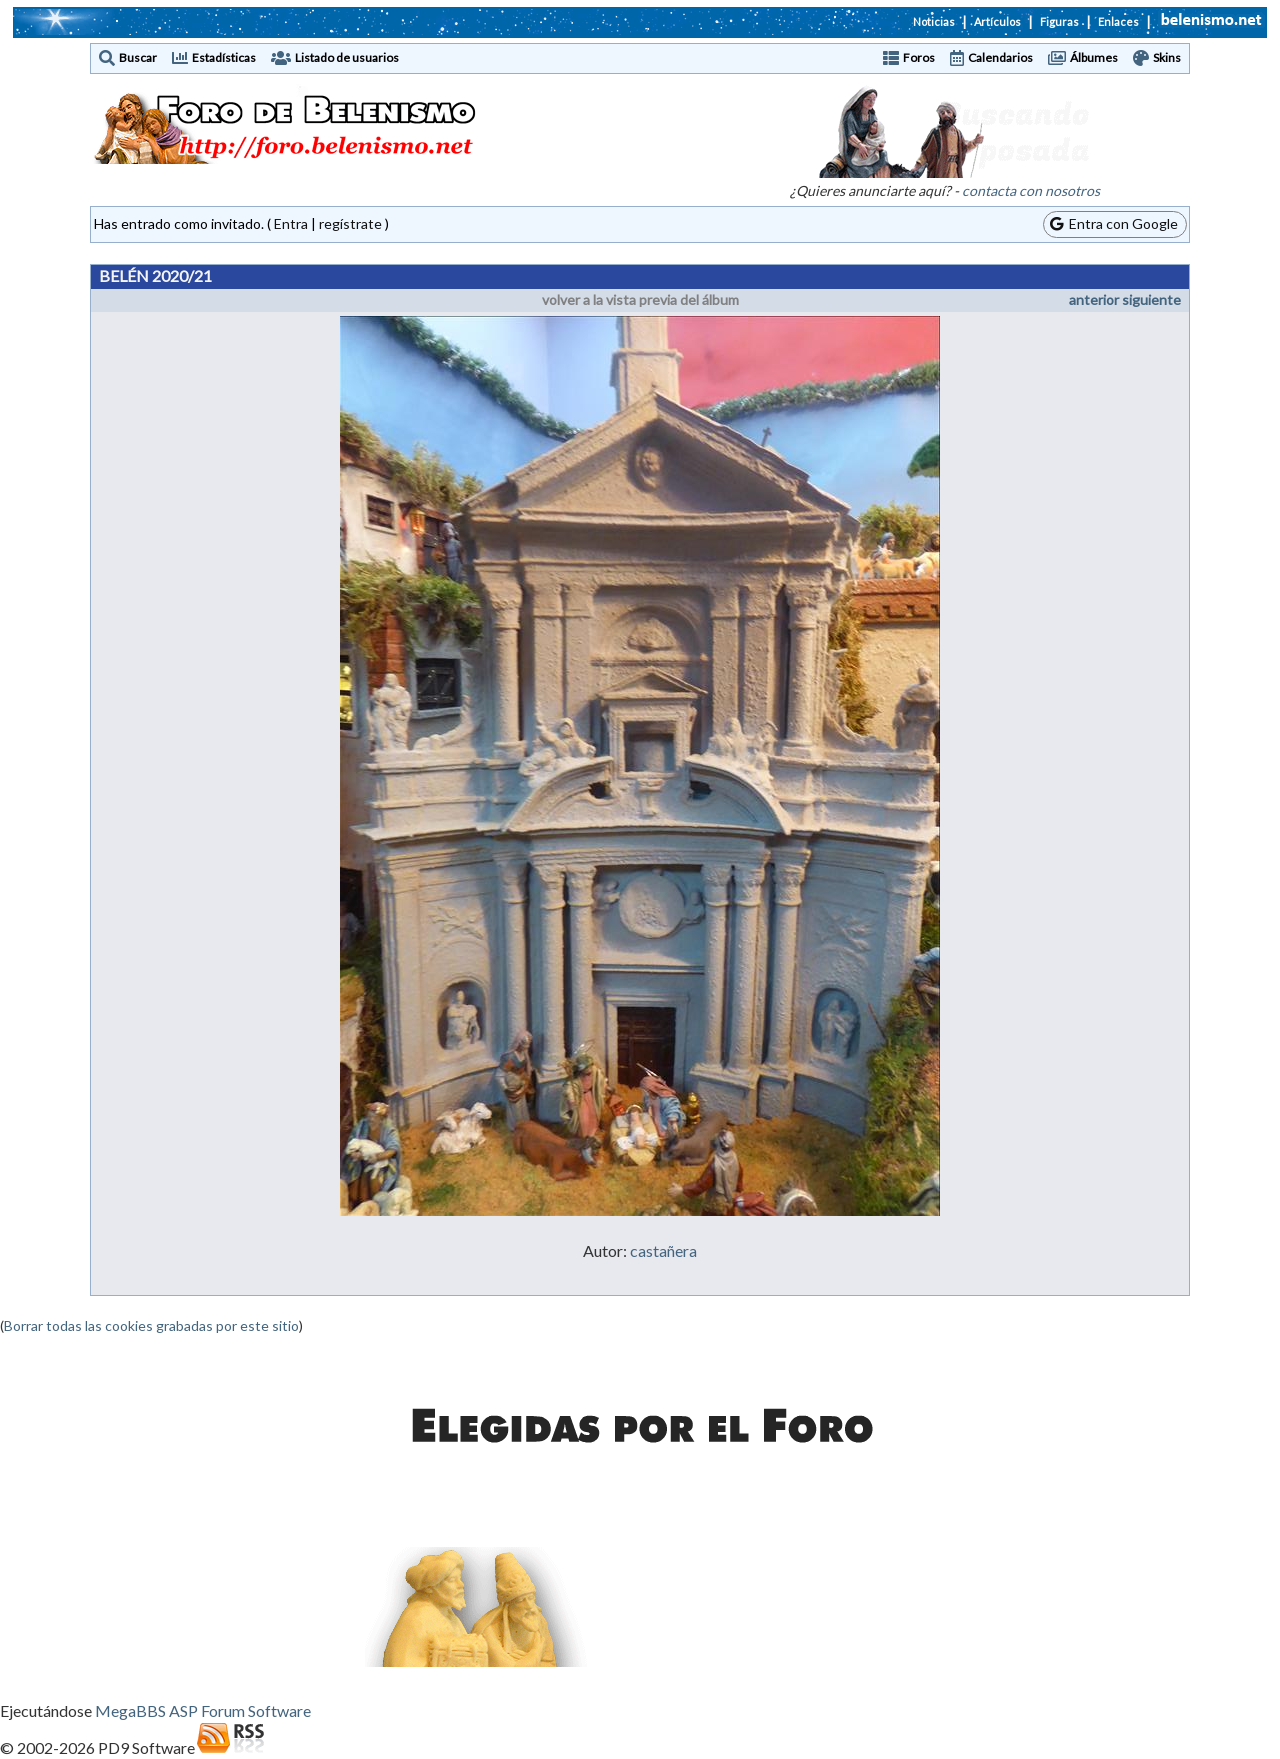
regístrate (350, 223)
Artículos (997, 21)
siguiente (1151, 299)
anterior (1094, 299)
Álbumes (1094, 57)
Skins (1167, 57)
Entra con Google (1114, 223)
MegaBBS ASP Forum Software (203, 1710)
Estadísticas (224, 57)
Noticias (934, 21)
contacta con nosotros (1031, 190)
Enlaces (1118, 21)
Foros (919, 57)
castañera (663, 1250)
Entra (291, 223)
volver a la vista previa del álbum (640, 299)
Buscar (138, 57)
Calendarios (1000, 57)
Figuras (1059, 21)
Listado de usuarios (347, 57)
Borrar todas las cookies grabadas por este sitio (151, 1325)
